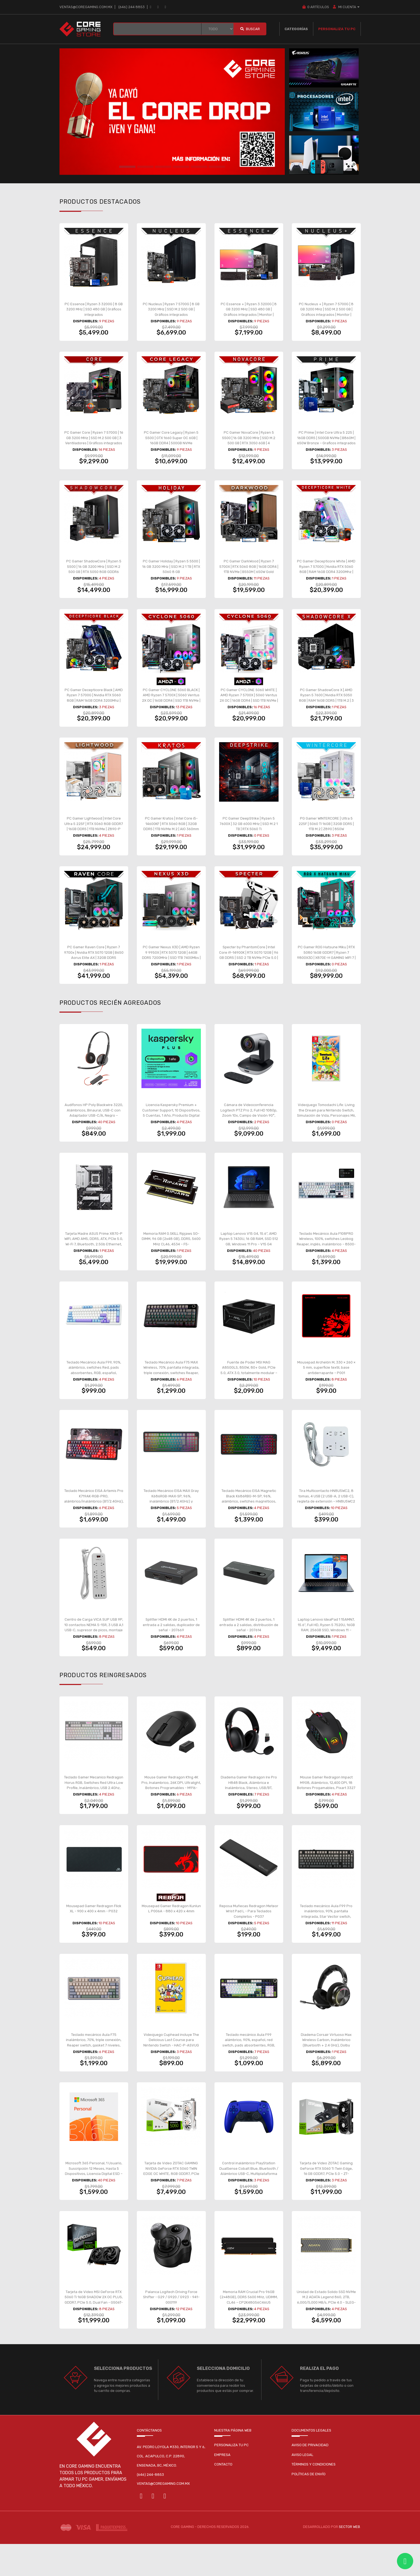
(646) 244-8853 (150, 2507)
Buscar (250, 29)
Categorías (296, 29)
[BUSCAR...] (157, 29)
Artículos (315, 7)
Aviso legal (302, 2487)
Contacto (223, 2497)
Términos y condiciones (314, 2497)
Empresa (222, 2487)
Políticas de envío (309, 2506)
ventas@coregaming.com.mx (85, 7)
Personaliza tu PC (336, 29)
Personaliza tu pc (231, 2477)
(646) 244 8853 (131, 7)
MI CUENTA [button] (346, 7)
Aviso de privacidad (310, 2477)
